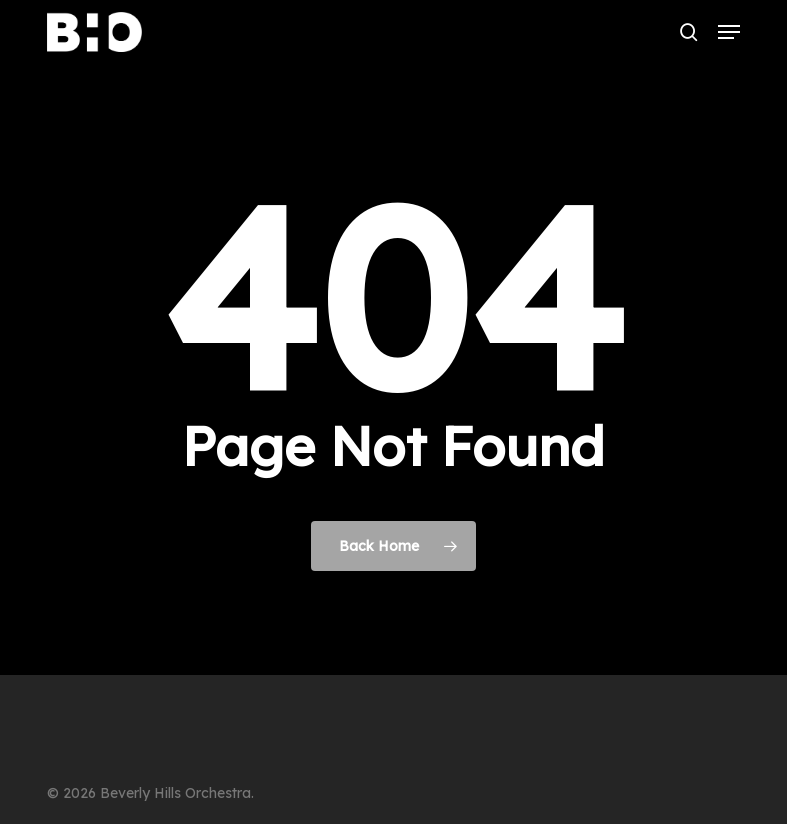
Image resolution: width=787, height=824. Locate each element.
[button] (729, 32)
